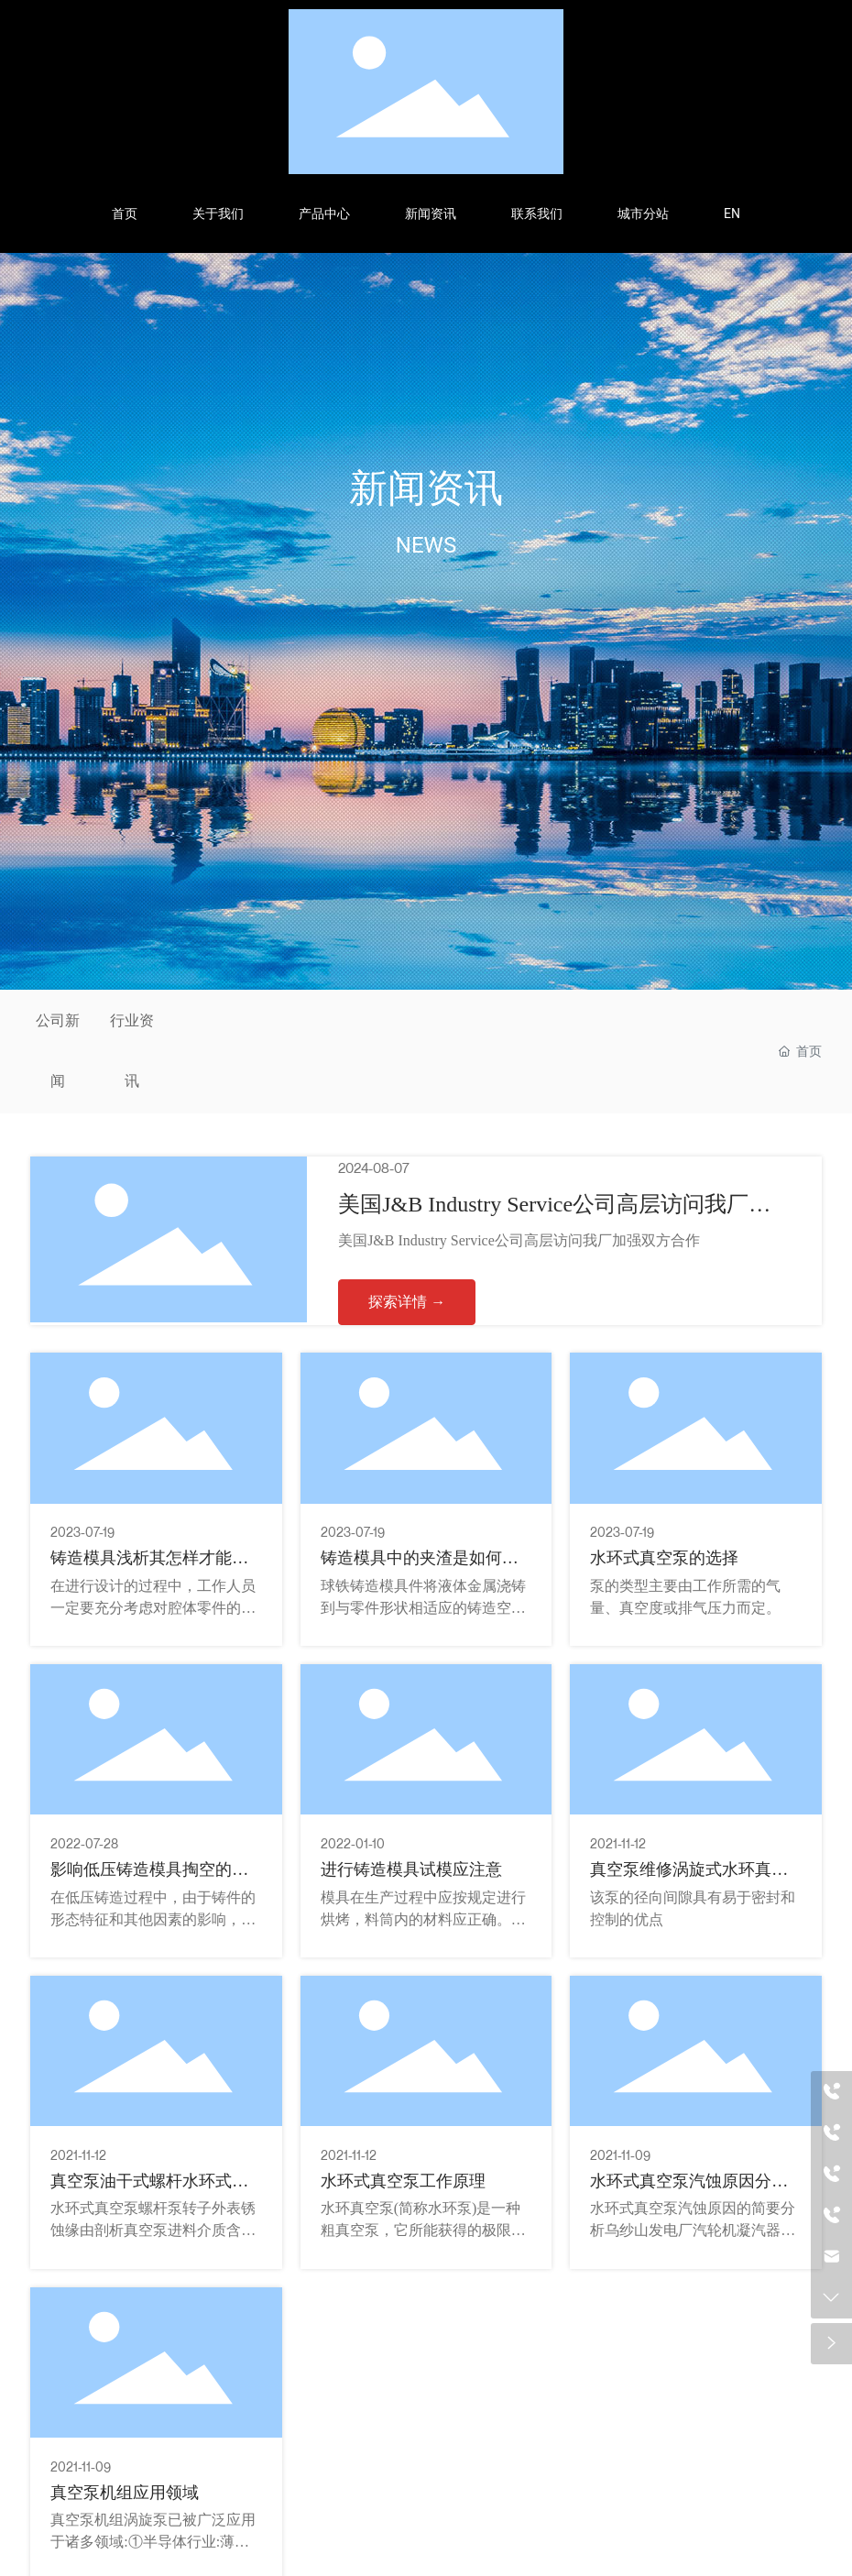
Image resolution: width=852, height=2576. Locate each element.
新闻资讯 (426, 488)
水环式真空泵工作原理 (403, 2181)
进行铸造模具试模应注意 (411, 1869)
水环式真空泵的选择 (664, 1558)
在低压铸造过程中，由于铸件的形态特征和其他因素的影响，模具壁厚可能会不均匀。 (153, 1919)
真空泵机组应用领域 (124, 2492)
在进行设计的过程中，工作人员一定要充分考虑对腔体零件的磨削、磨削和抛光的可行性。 (153, 1608)
